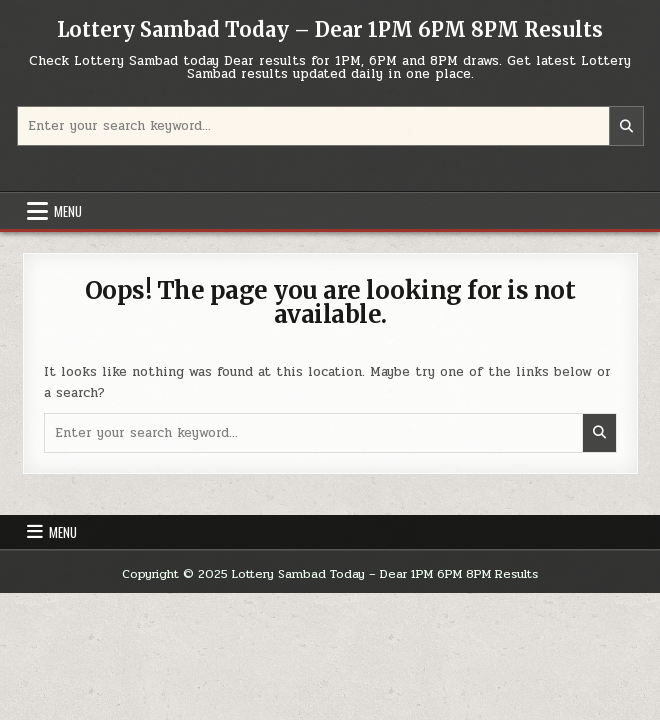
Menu (68, 211)
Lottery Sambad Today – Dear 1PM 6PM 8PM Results (330, 29)
